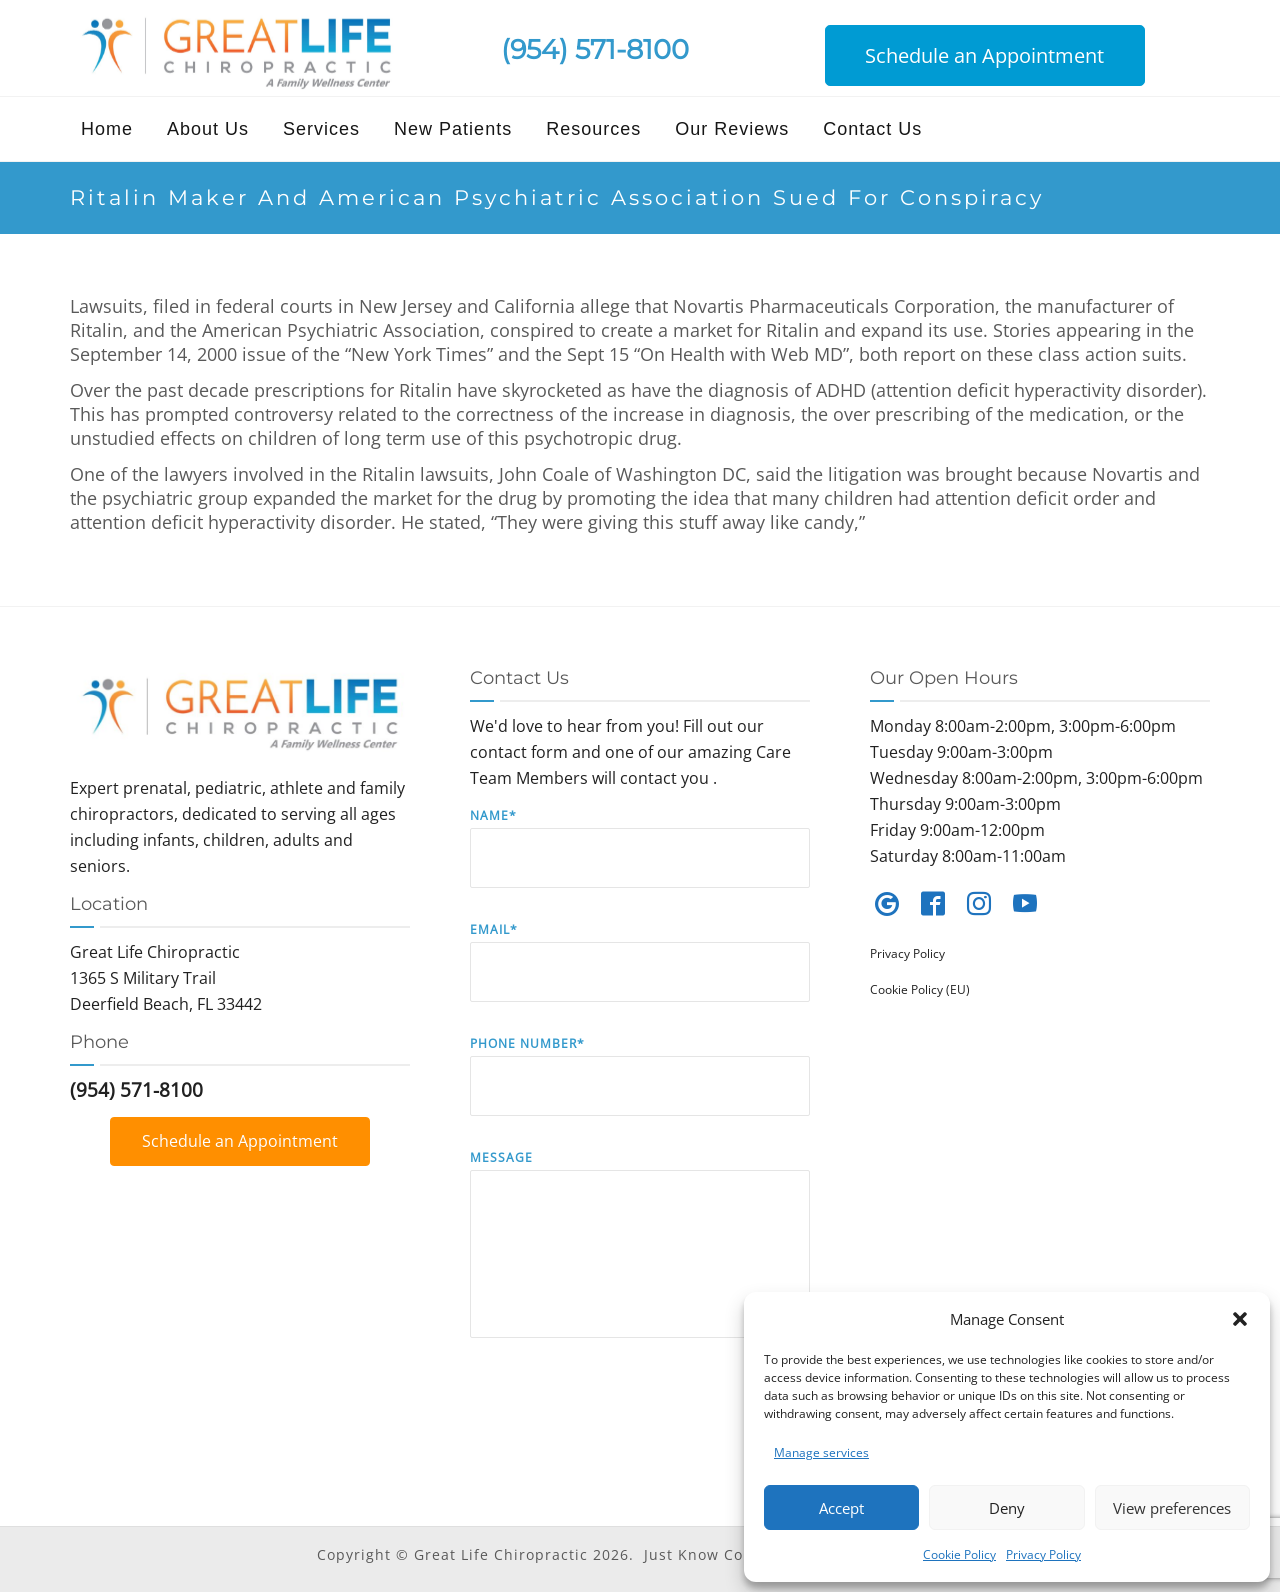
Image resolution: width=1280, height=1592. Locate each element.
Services (321, 129)
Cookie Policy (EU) (920, 989)
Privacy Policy (1043, 1554)
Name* (640, 862)
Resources (593, 129)
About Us (208, 129)
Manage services (821, 1452)
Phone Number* (640, 1090)
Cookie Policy (959, 1554)
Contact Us (872, 129)
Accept (841, 1508)
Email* (640, 976)
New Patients (453, 129)
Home (107, 129)
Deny (1007, 1508)
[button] (1240, 1319)
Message (640, 1258)
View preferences (1172, 1508)
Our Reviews (732, 129)
